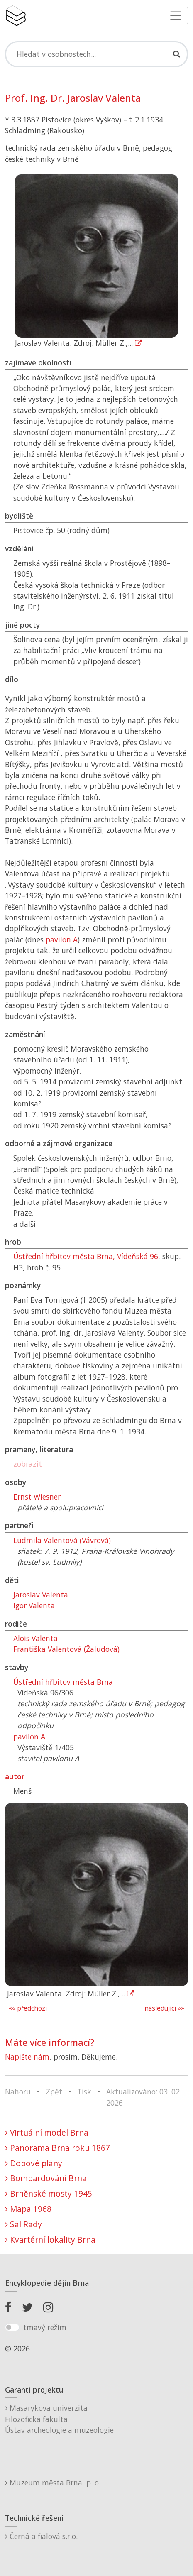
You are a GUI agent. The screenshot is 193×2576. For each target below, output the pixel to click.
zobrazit (27, 1464)
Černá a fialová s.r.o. (41, 2536)
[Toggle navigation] (176, 15)
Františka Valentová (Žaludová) (66, 1649)
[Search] (96, 54)
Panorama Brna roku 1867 (57, 2147)
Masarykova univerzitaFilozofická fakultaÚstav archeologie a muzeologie (59, 2419)
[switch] (12, 2327)
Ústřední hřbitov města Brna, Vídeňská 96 (85, 1256)
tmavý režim (44, 2327)
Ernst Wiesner (37, 1497)
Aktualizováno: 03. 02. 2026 (143, 2097)
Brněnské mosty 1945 (48, 2193)
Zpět (54, 2092)
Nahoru (18, 2092)
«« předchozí (28, 2008)
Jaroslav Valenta (40, 1595)
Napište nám (27, 2057)
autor (14, 1776)
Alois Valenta (35, 1638)
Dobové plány (33, 2163)
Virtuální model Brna (46, 2132)
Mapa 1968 (28, 2208)
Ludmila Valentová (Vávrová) (62, 1540)
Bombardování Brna (46, 2178)
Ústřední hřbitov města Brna (63, 1682)
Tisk (84, 2092)
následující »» (164, 2008)
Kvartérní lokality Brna (50, 2239)
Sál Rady (23, 2224)
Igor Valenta (34, 1605)
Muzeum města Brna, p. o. (52, 2483)
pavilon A (62, 939)
